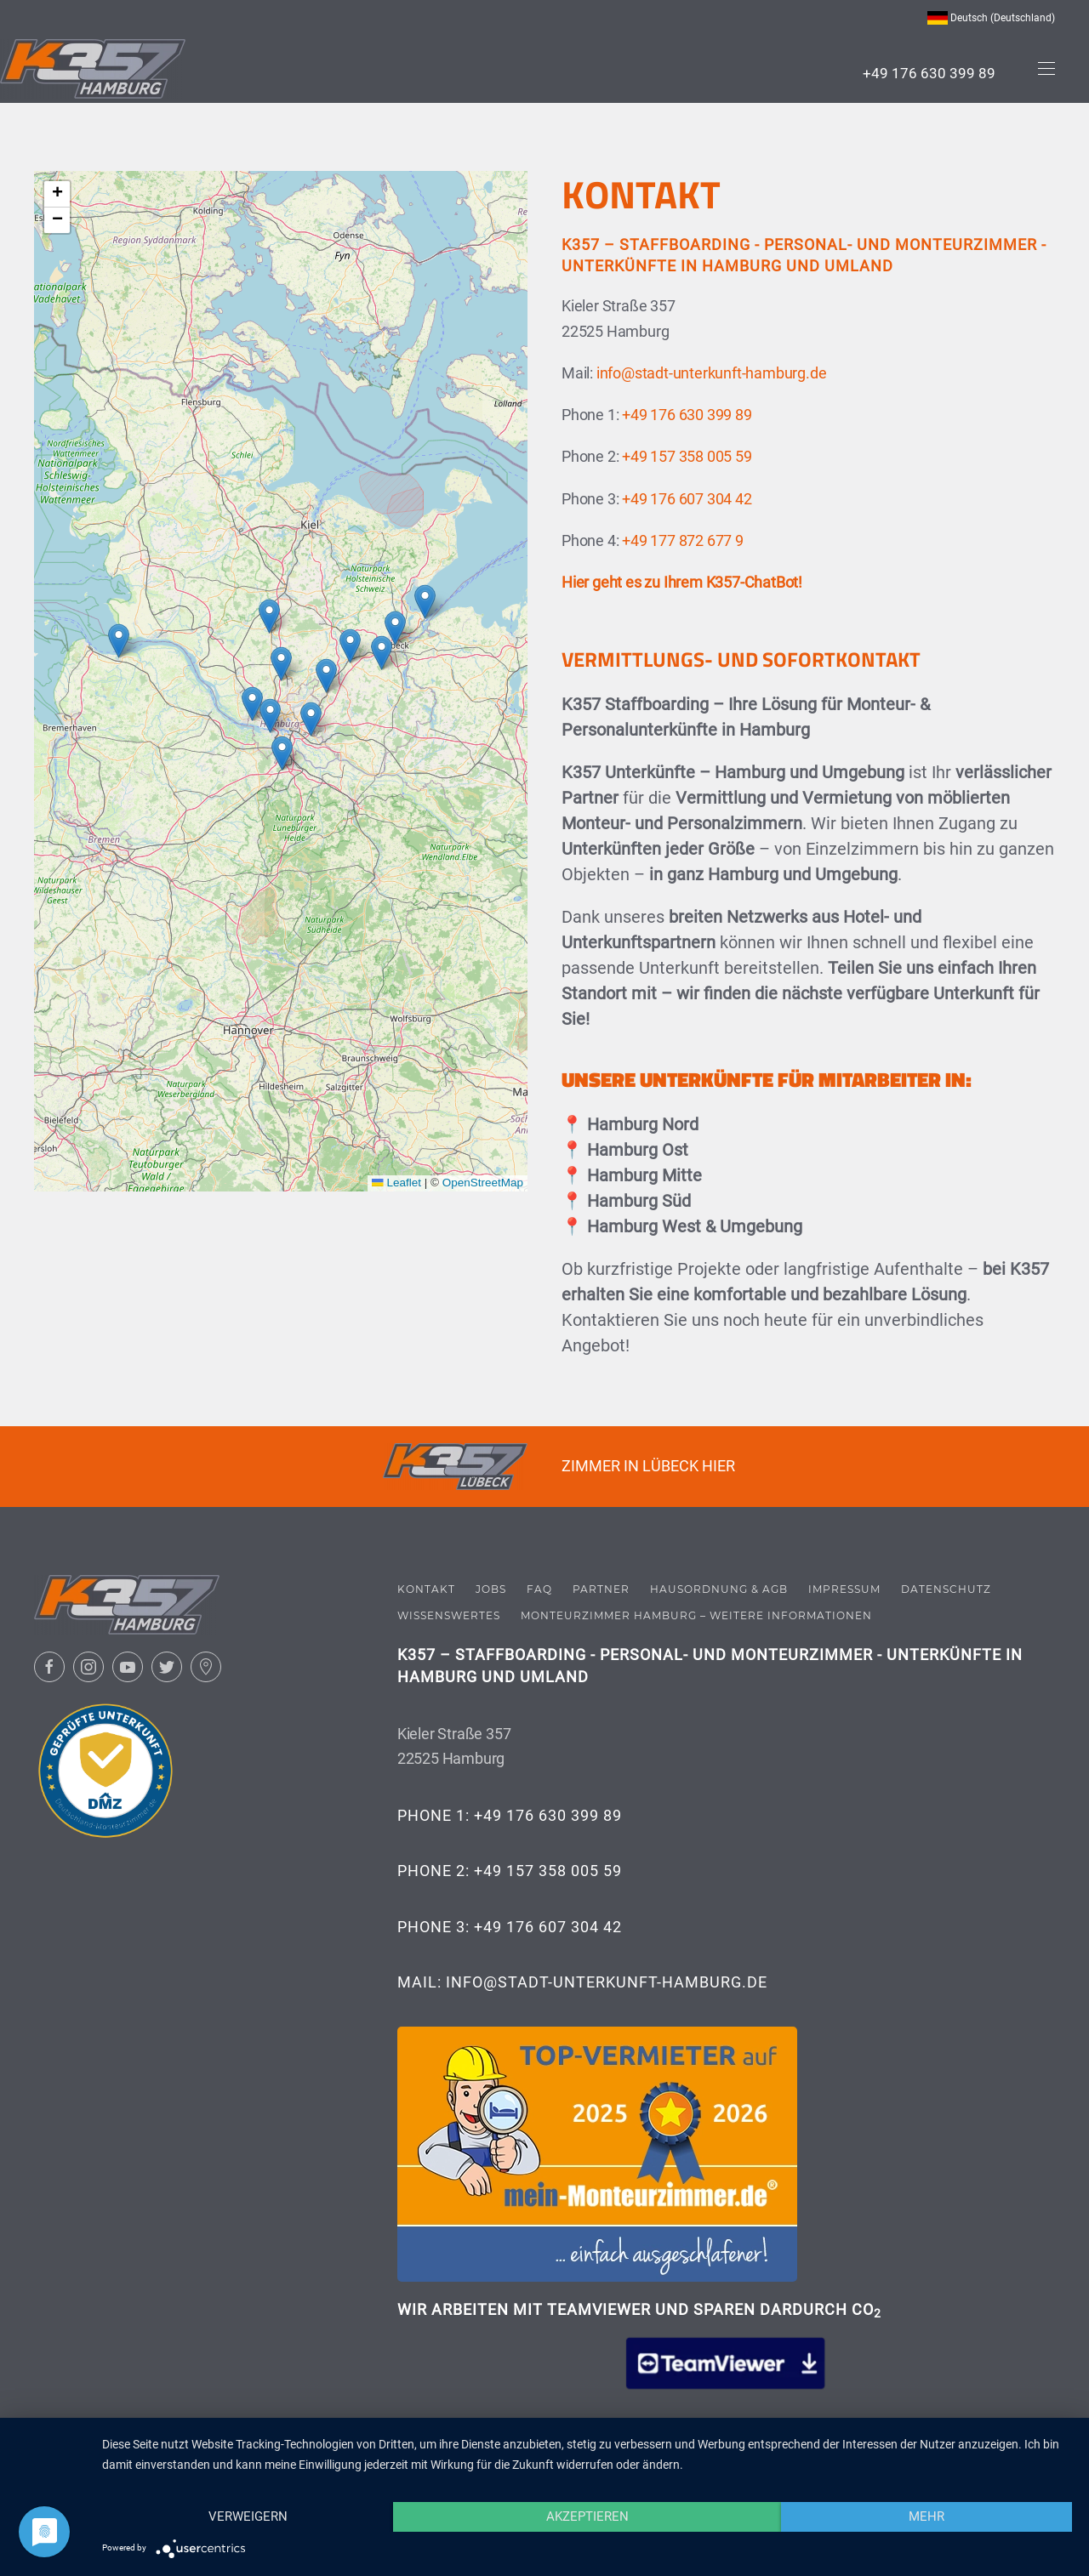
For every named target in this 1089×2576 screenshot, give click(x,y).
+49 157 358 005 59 (686, 456)
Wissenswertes (448, 1610)
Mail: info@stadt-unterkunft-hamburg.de (582, 1977)
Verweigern (248, 2516)
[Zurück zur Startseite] (92, 69)
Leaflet (396, 1182)
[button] (1046, 69)
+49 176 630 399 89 (929, 73)
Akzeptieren (587, 2516)
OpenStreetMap (482, 1182)
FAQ (539, 1584)
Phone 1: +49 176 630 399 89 (509, 1810)
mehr (926, 2516)
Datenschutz (946, 1584)
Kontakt (426, 1584)
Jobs (491, 1584)
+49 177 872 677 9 (683, 540)
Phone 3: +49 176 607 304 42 (509, 1922)
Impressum (844, 1584)
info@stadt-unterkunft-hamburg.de (711, 373)
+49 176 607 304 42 (686, 499)
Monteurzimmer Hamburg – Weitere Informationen (696, 1610)
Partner (601, 1584)
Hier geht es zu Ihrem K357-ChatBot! (682, 582)
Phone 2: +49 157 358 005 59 (509, 1865)
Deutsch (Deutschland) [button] (991, 18)
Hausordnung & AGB (719, 1584)
